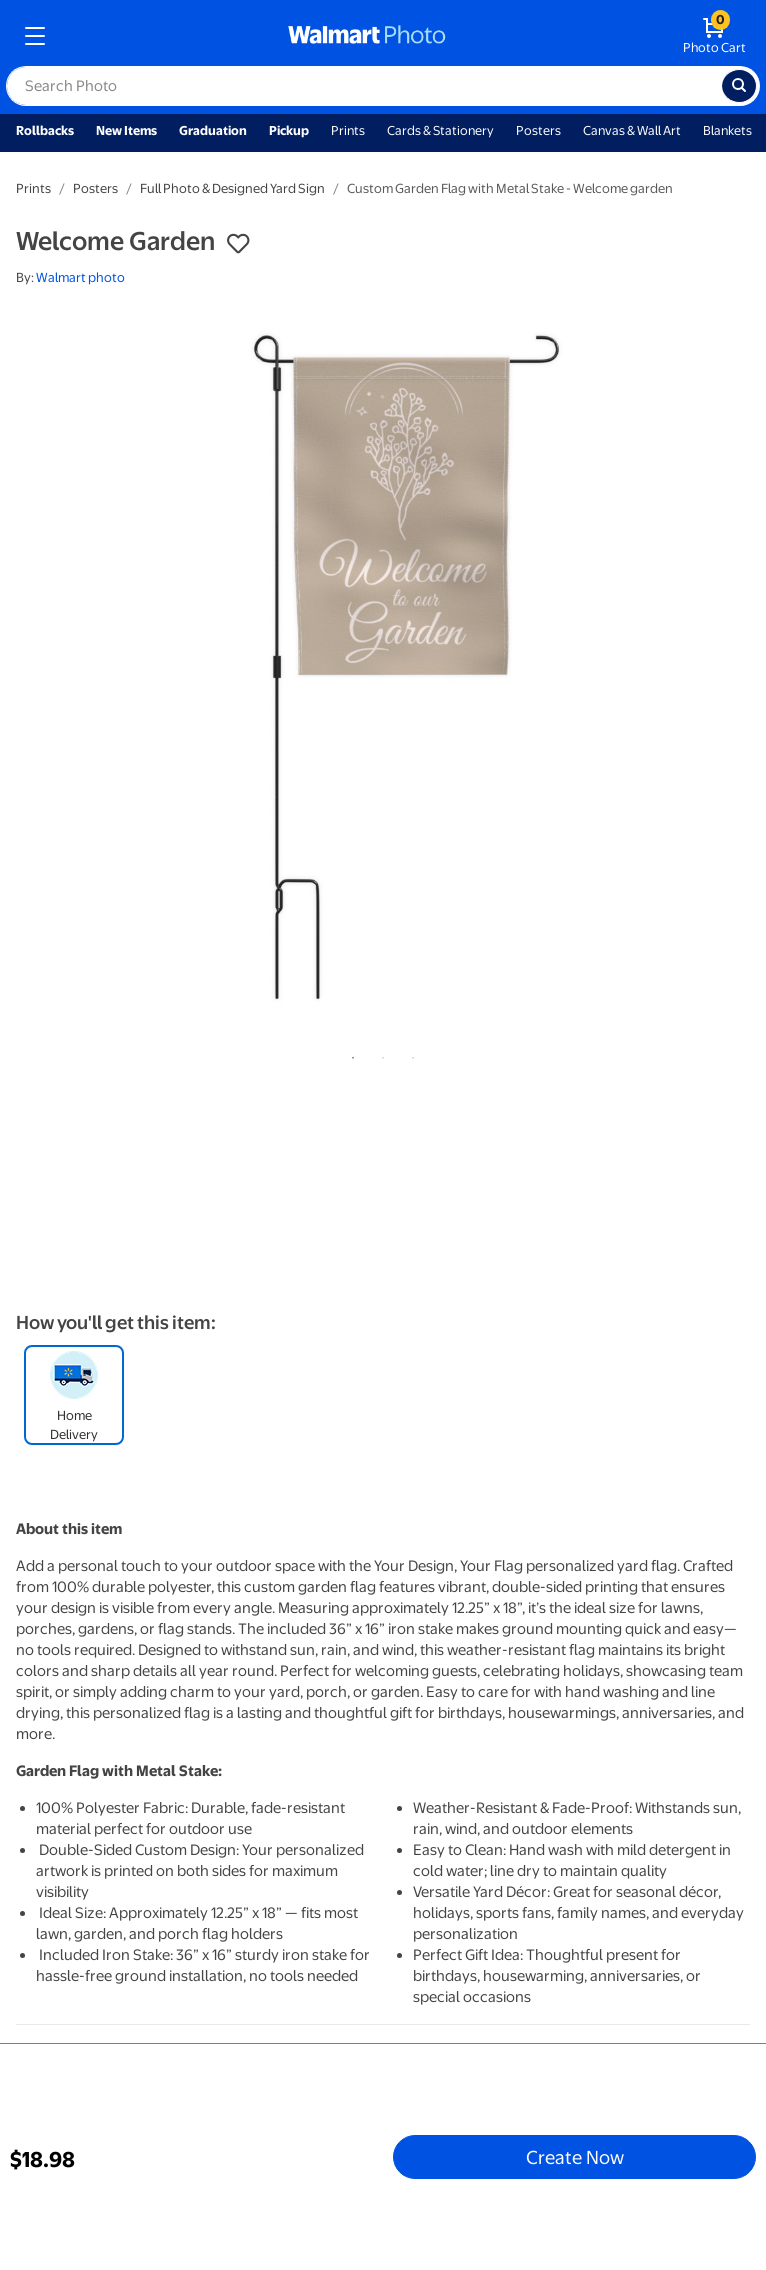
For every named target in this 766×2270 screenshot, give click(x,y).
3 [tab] (409, 1054)
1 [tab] (349, 1054)
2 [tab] (379, 1054)
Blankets (727, 130)
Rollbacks (45, 130)
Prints (348, 130)
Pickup (289, 130)
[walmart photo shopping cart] (714, 36)
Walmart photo (80, 277)
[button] (238, 244)
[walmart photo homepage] (367, 36)
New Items (126, 130)
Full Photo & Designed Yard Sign (232, 188)
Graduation (213, 130)
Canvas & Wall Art (632, 130)
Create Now (575, 2157)
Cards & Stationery (440, 130)
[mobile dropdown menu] (35, 36)
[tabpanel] (383, 671)
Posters (538, 130)
